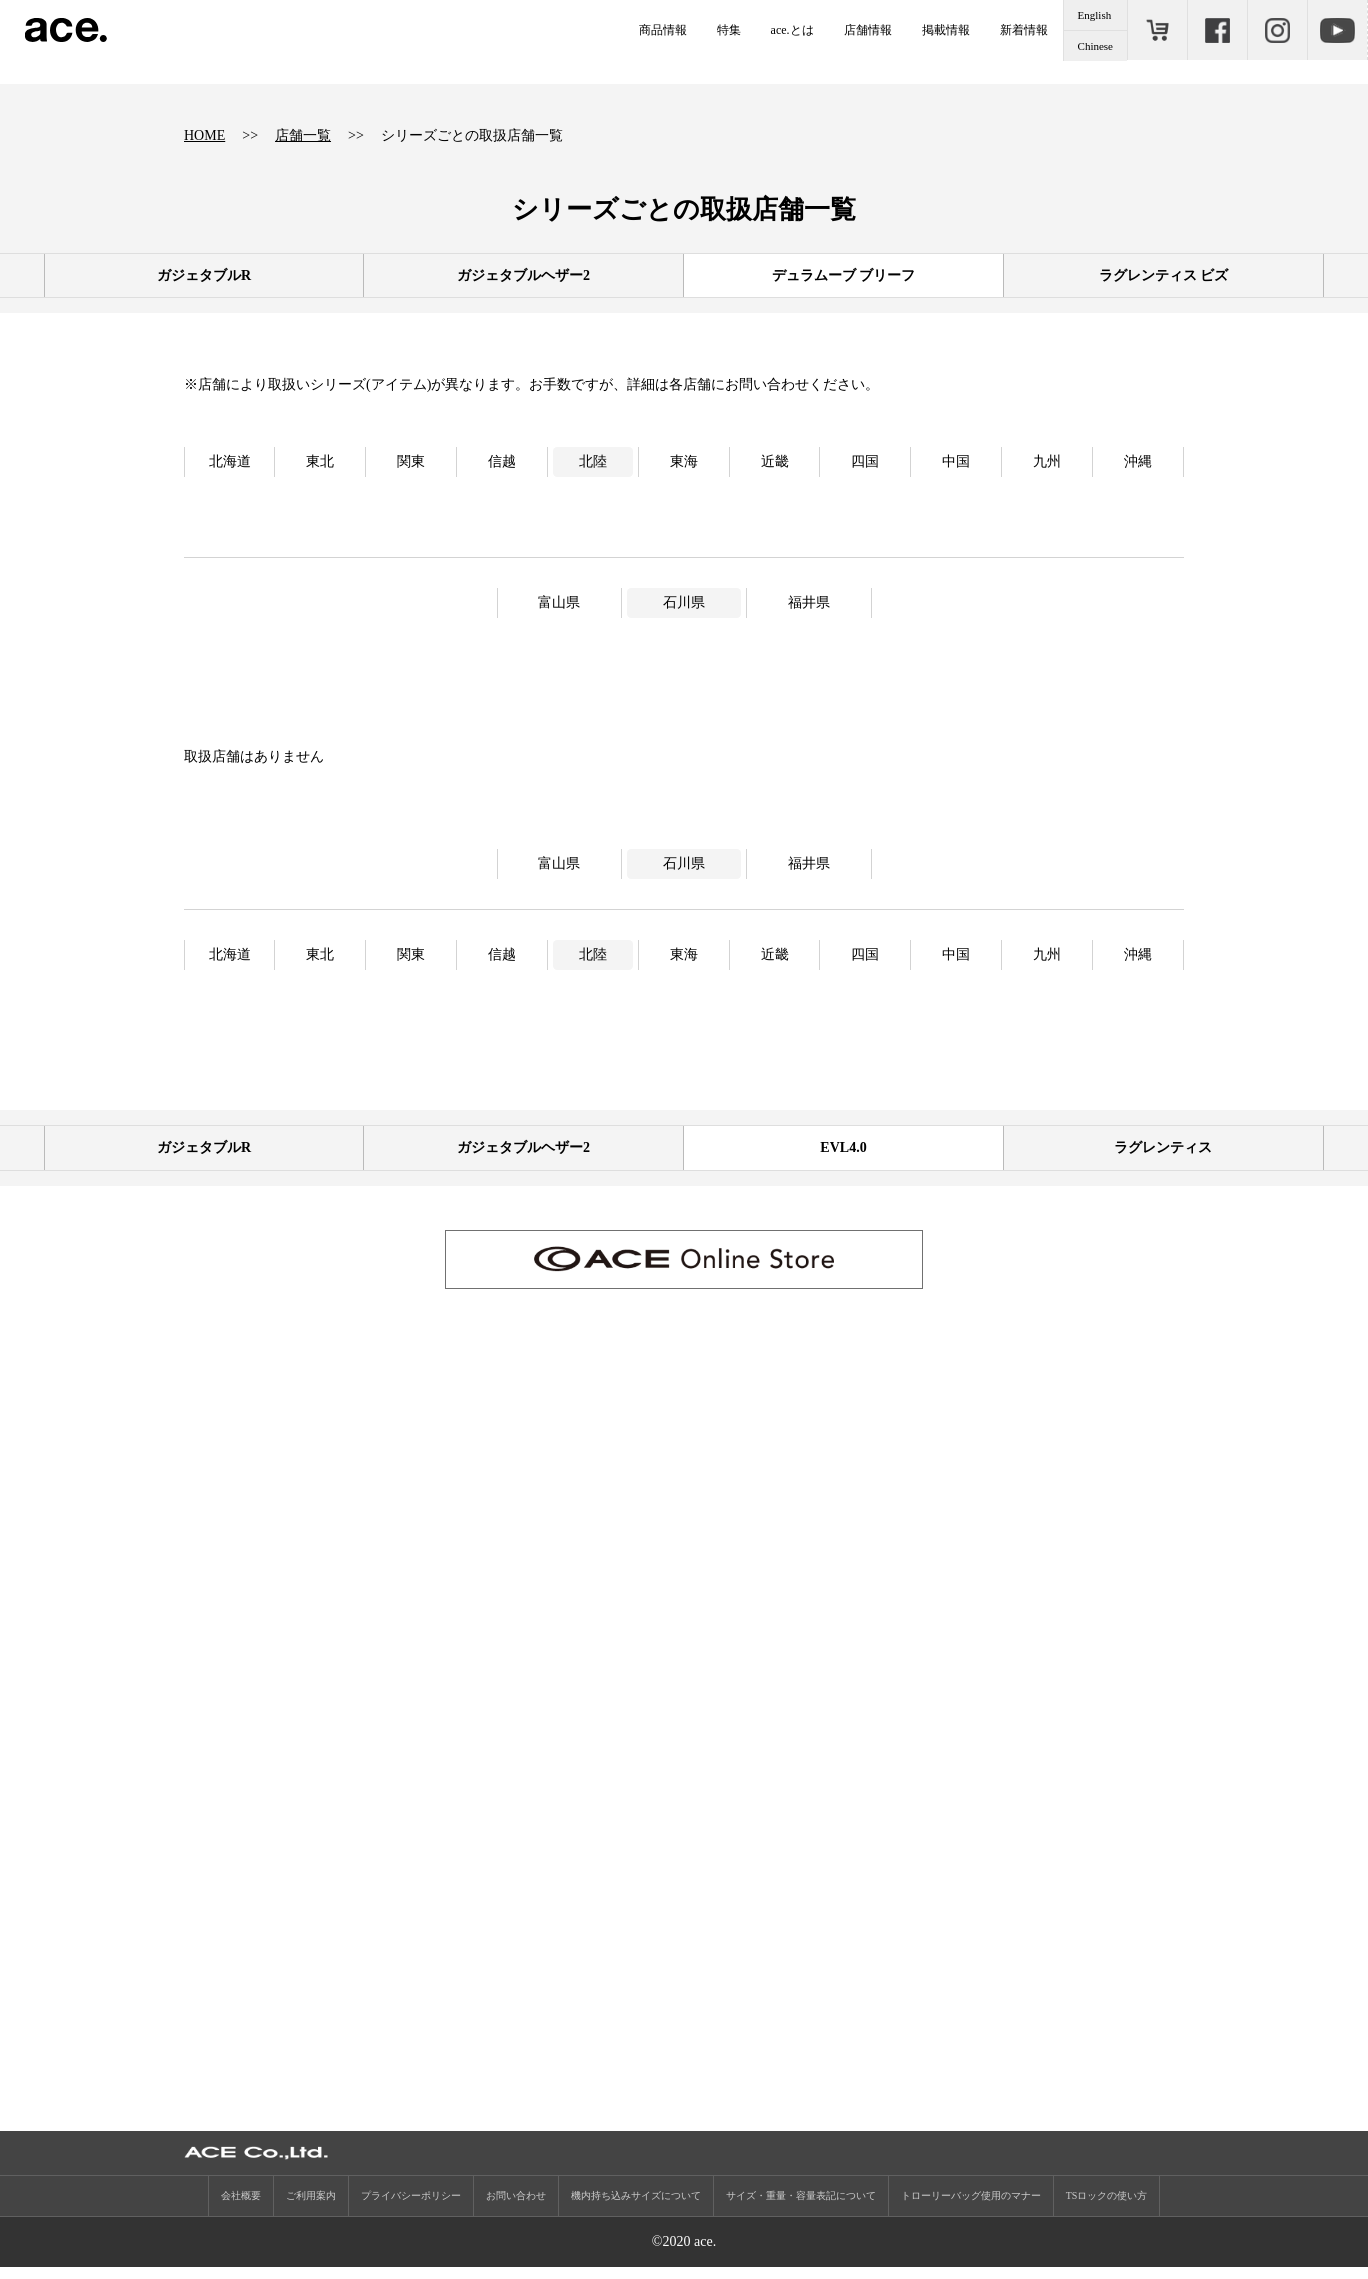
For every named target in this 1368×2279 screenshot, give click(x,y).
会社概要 (241, 2207)
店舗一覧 (303, 135)
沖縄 (1138, 461)
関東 (411, 461)
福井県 (809, 602)
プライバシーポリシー (411, 2207)
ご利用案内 (311, 2207)
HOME (204, 135)
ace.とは (792, 30)
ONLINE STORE (1157, 30)
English (1095, 15)
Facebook (1217, 30)
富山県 (559, 602)
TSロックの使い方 (1107, 2207)
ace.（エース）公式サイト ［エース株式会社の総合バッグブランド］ (66, 30)
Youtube (1337, 30)
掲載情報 (946, 30)
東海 (684, 461)
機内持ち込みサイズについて (636, 2207)
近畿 (775, 461)
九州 (1047, 461)
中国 (956, 461)
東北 (320, 461)
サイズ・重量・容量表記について (801, 2207)
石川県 (684, 602)
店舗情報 (868, 30)
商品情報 (663, 30)
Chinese (1095, 46)
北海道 (230, 461)
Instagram (1277, 30)
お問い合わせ (516, 2207)
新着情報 (1024, 30)
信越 (502, 461)
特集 (729, 30)
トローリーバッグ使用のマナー (971, 2207)
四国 (865, 461)
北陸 (593, 461)
